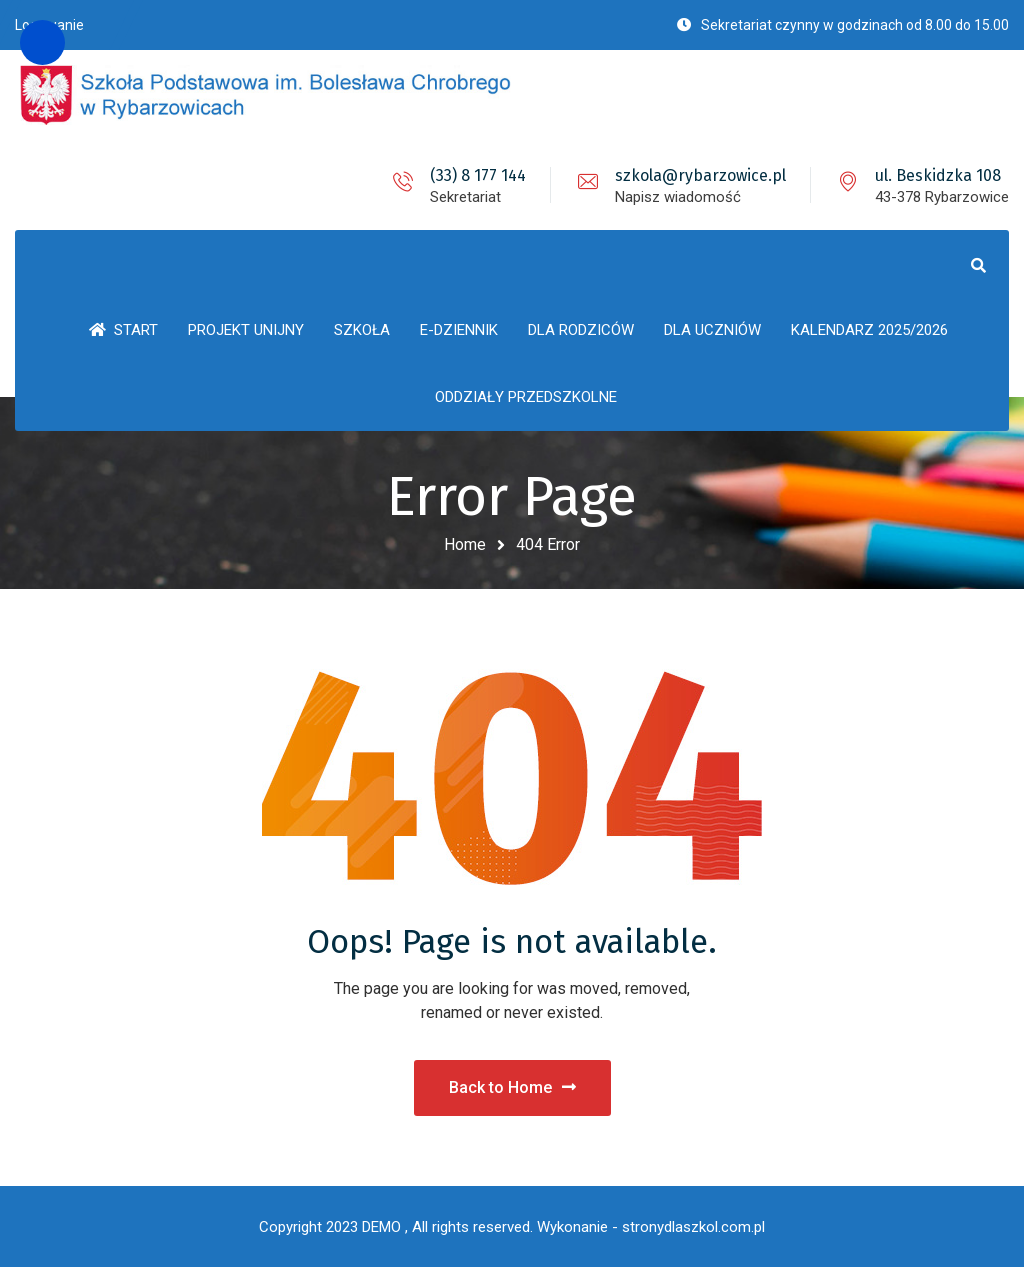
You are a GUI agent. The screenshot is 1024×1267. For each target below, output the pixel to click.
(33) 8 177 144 (478, 175)
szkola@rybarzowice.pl (700, 175)
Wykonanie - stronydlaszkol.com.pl (651, 1227)
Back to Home (512, 1087)
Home (465, 544)
